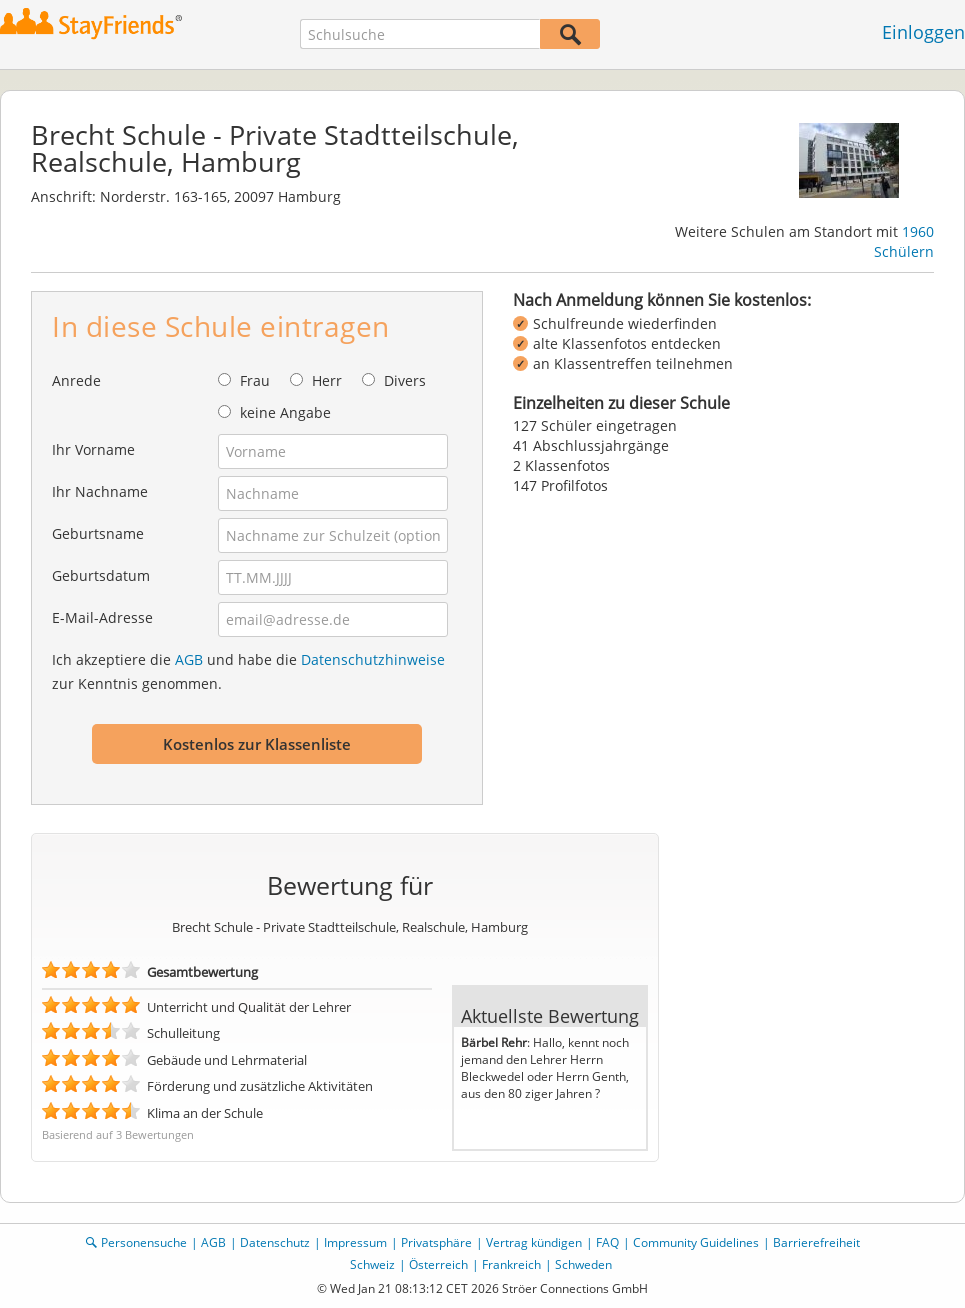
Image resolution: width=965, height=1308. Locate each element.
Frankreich (511, 1264)
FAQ (607, 1242)
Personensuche (144, 1242)
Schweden (583, 1264)
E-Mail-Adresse (102, 617)
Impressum (355, 1242)
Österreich (438, 1264)
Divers (405, 380)
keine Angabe (285, 412)
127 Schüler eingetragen (595, 425)
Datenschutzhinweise (373, 659)
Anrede (76, 380)
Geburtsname (98, 533)
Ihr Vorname (93, 449)
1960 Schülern (904, 241)
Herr (327, 380)
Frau (255, 380)
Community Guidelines (696, 1242)
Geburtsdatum (101, 575)
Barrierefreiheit (816, 1242)
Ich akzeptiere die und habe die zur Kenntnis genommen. (248, 671)
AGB (189, 659)
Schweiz (372, 1264)
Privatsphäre (436, 1242)
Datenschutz (275, 1242)
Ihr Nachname (100, 491)
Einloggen (923, 32)
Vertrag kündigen (534, 1242)
